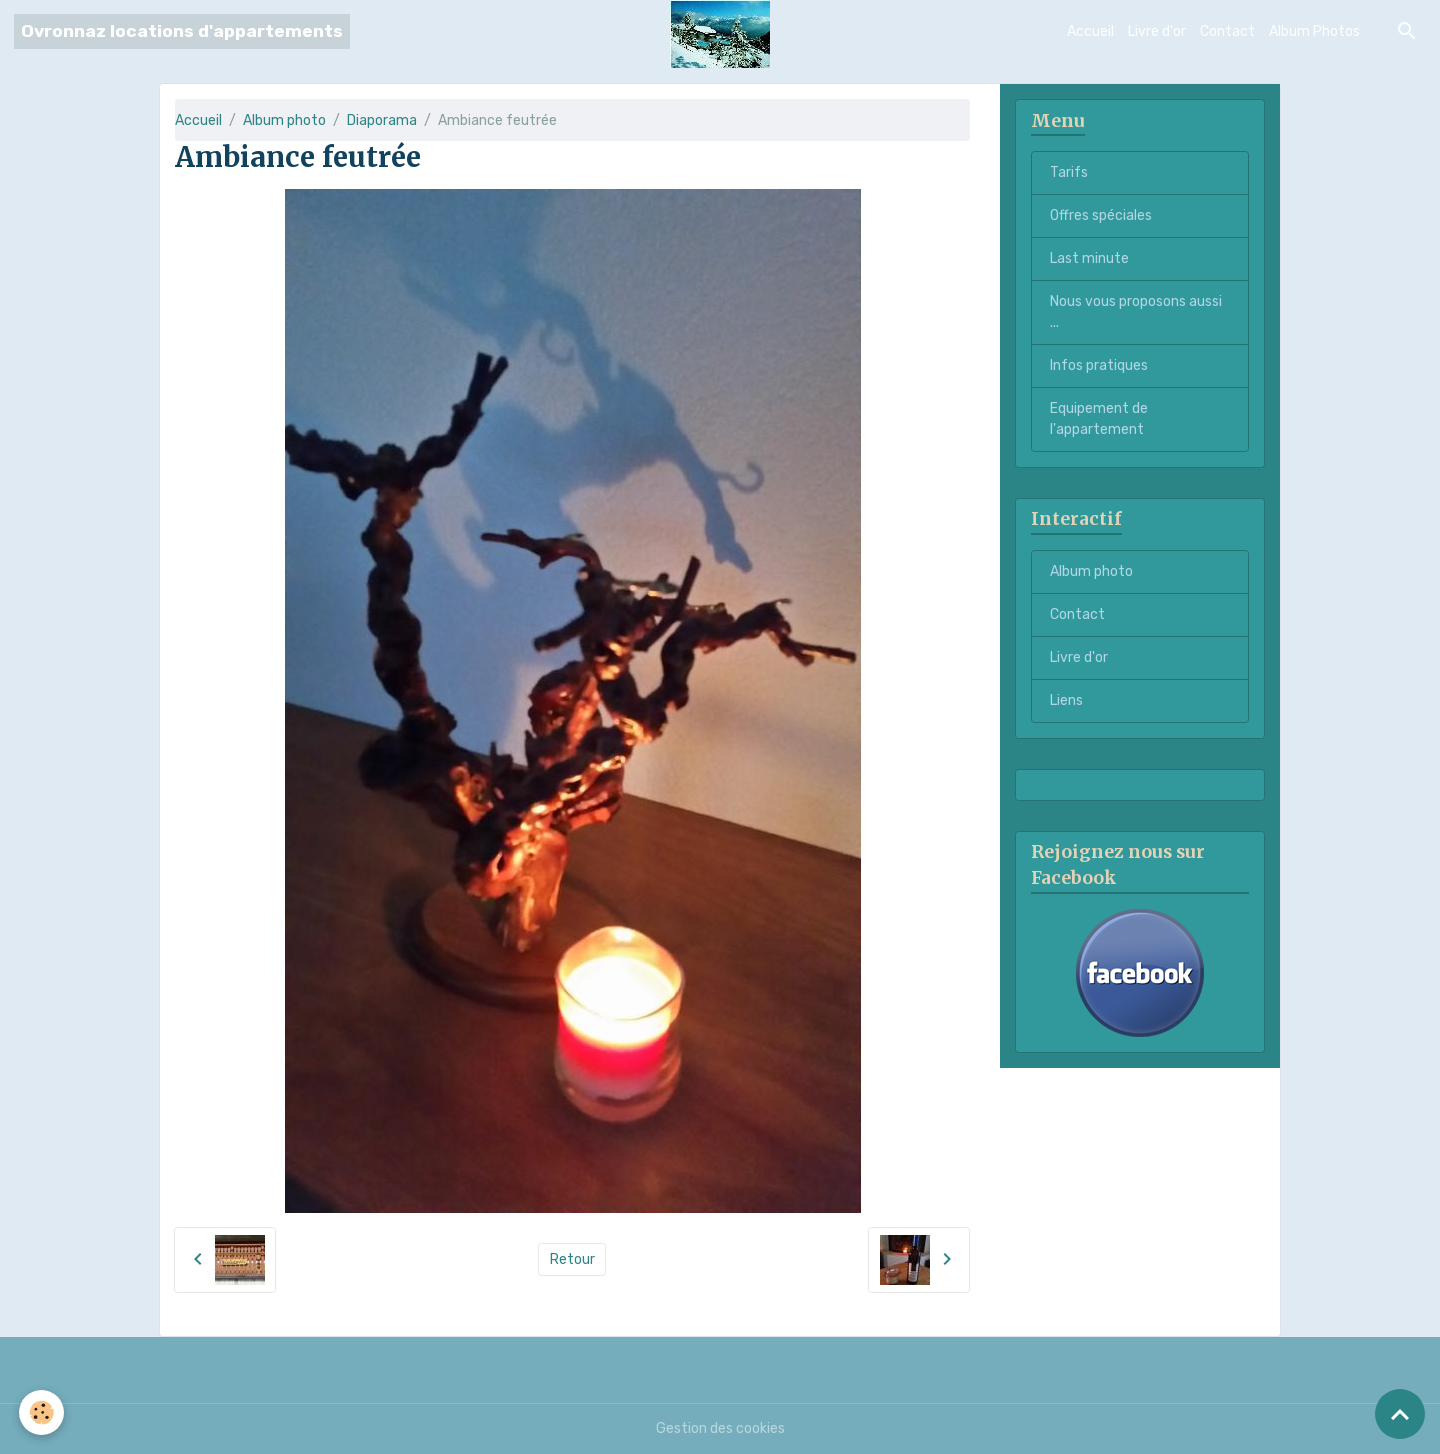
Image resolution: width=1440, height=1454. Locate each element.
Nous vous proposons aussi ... (1136, 312)
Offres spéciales (1101, 215)
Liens (1066, 700)
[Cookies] (42, 1412)
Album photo (284, 120)
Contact (1227, 31)
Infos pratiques (1099, 365)
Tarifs (1069, 172)
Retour (572, 1259)
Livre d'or (1157, 31)
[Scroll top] (1400, 1414)
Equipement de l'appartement (1099, 419)
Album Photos (1314, 31)
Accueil (1090, 31)
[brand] (182, 31)
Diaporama (382, 120)
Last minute (1089, 258)
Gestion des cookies (720, 1428)
